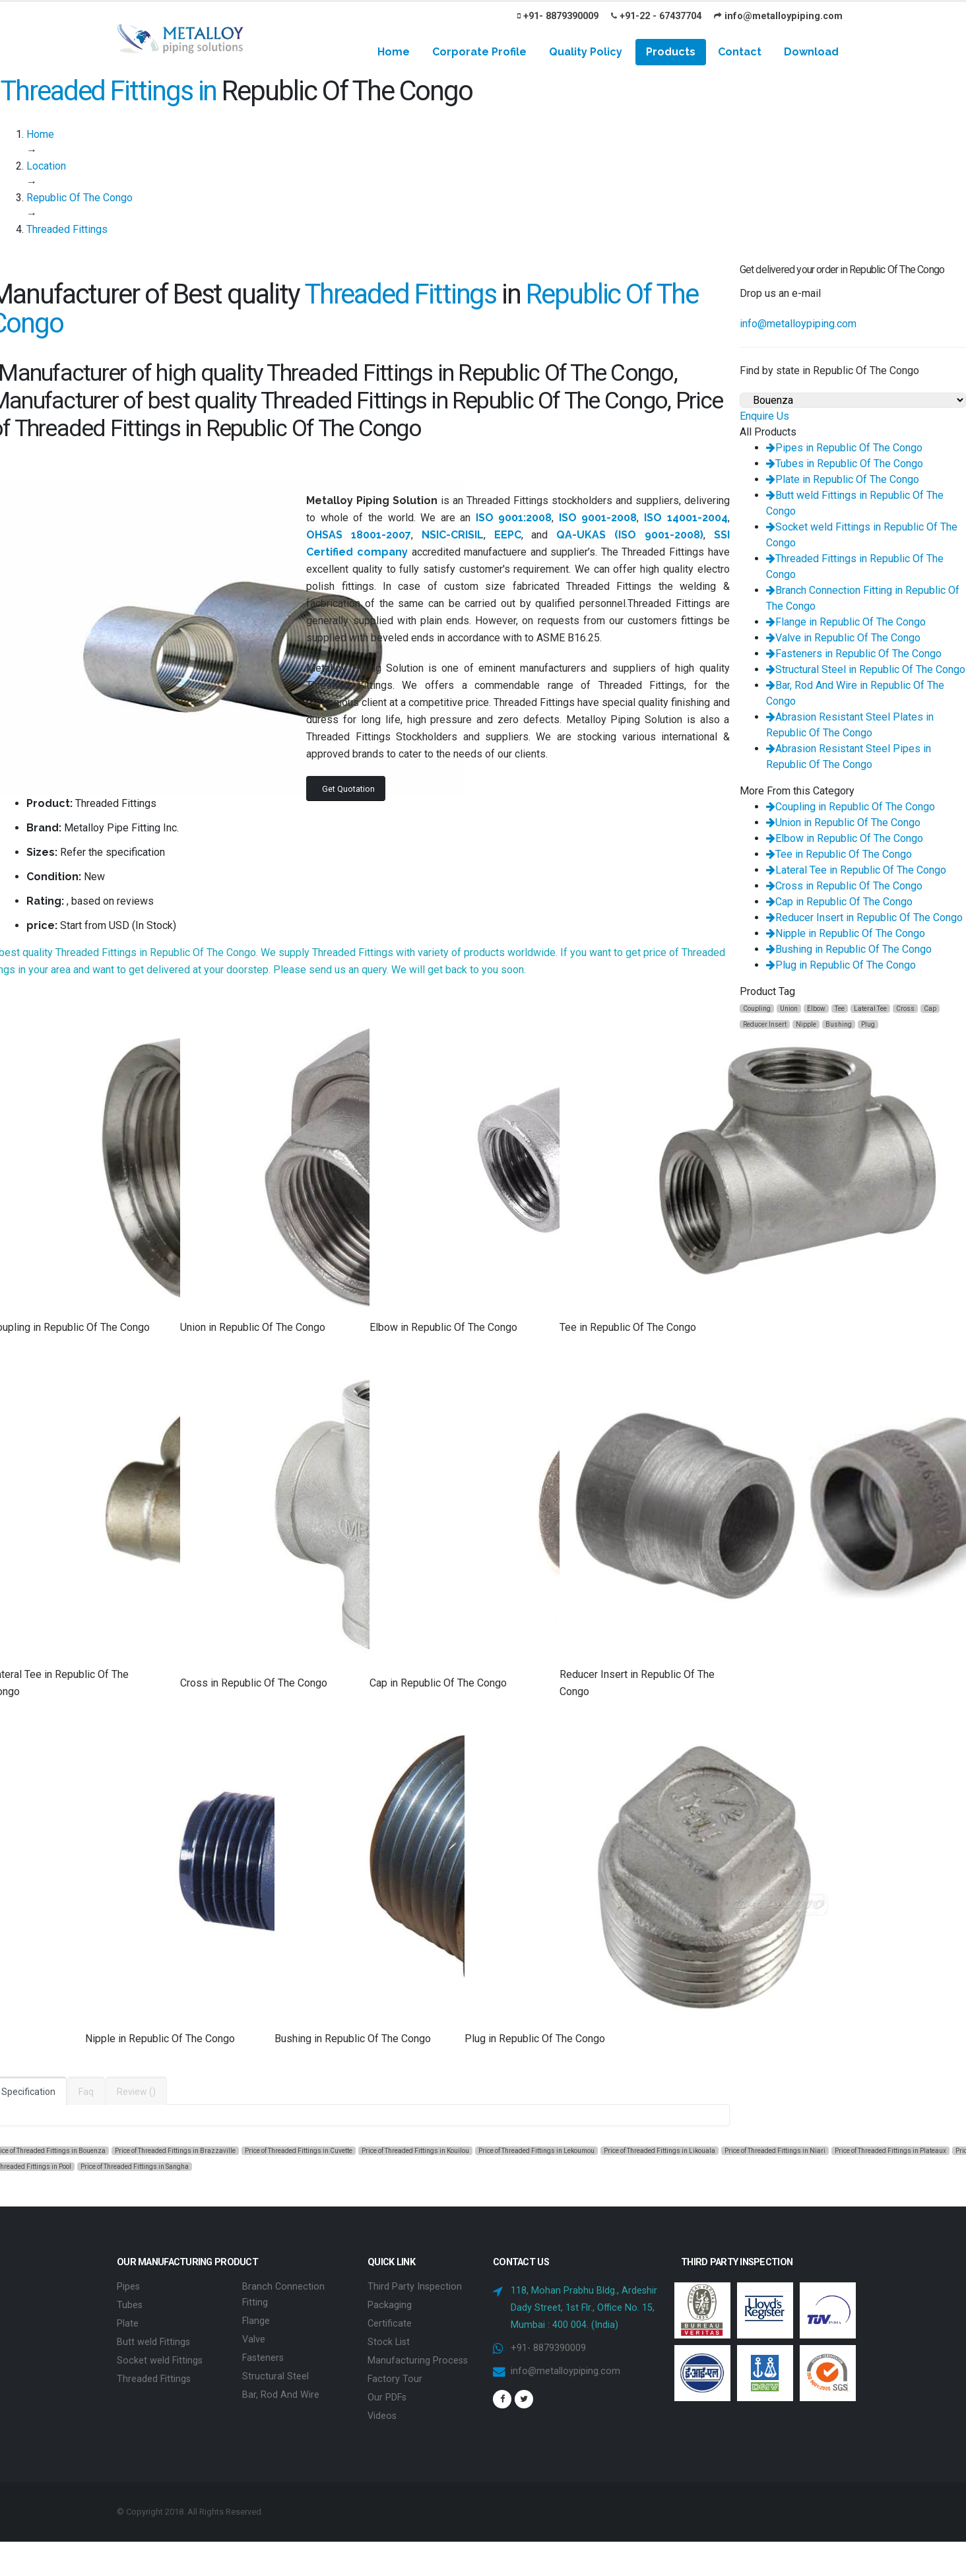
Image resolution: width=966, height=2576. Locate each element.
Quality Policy (585, 52)
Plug (868, 1024)
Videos (382, 2416)
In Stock (154, 925)
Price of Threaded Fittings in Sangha (134, 2166)
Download (811, 52)
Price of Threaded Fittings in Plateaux (890, 2150)
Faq (86, 2091)
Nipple (806, 1024)
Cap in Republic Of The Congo (839, 901)
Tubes (130, 2305)
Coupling (757, 1008)
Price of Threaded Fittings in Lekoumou (536, 2150)
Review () (136, 2091)
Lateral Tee (870, 1008)
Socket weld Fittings (160, 2360)
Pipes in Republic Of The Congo (844, 447)
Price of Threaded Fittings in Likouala (659, 2150)
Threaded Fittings (154, 2379)
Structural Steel (275, 2376)
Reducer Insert (765, 1024)
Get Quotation (348, 789)
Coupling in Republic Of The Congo (850, 806)
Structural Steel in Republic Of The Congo (865, 669)
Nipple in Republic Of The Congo (845, 933)
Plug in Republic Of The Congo (841, 965)
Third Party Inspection (415, 2286)
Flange (256, 2321)
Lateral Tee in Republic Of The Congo (856, 870)
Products (670, 52)
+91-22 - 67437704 (656, 16)
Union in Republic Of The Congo (843, 822)
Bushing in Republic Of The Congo (849, 949)
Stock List (389, 2342)
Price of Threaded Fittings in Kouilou (415, 2150)
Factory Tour (395, 2379)
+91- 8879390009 (557, 16)
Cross (905, 1008)
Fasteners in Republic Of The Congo (854, 653)
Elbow (816, 1008)
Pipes (128, 2286)
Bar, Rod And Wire (280, 2394)
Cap (930, 1008)
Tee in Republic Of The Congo (839, 854)
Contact (739, 52)
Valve (253, 2339)
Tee (840, 1008)
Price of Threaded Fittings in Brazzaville (175, 2150)
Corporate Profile (479, 52)
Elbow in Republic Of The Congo (844, 838)
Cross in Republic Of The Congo (844, 886)
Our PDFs (387, 2397)
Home (393, 52)
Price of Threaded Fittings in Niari (774, 2150)
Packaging (390, 2305)
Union (789, 1008)
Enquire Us (764, 416)
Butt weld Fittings (153, 2342)
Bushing (838, 1024)
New (94, 876)
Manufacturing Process (418, 2360)
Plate (128, 2323)
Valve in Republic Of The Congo (843, 637)
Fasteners (263, 2358)
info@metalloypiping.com (778, 16)
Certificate (390, 2323)
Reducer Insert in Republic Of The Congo (864, 917)
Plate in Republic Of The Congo (842, 479)
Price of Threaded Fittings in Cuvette (298, 2150)
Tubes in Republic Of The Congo (844, 463)
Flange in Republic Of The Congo (846, 622)
